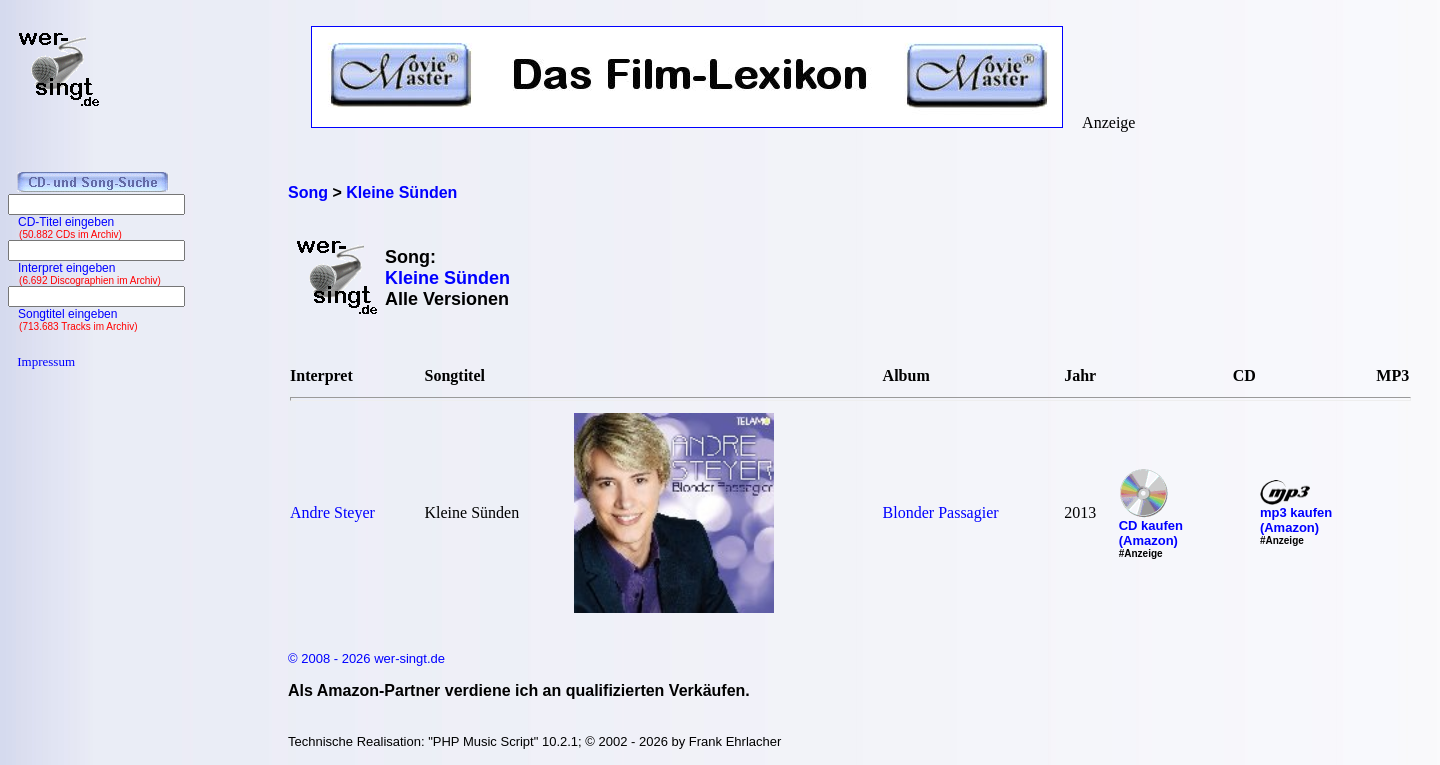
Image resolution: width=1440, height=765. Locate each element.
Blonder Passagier (941, 512)
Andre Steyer (332, 512)
